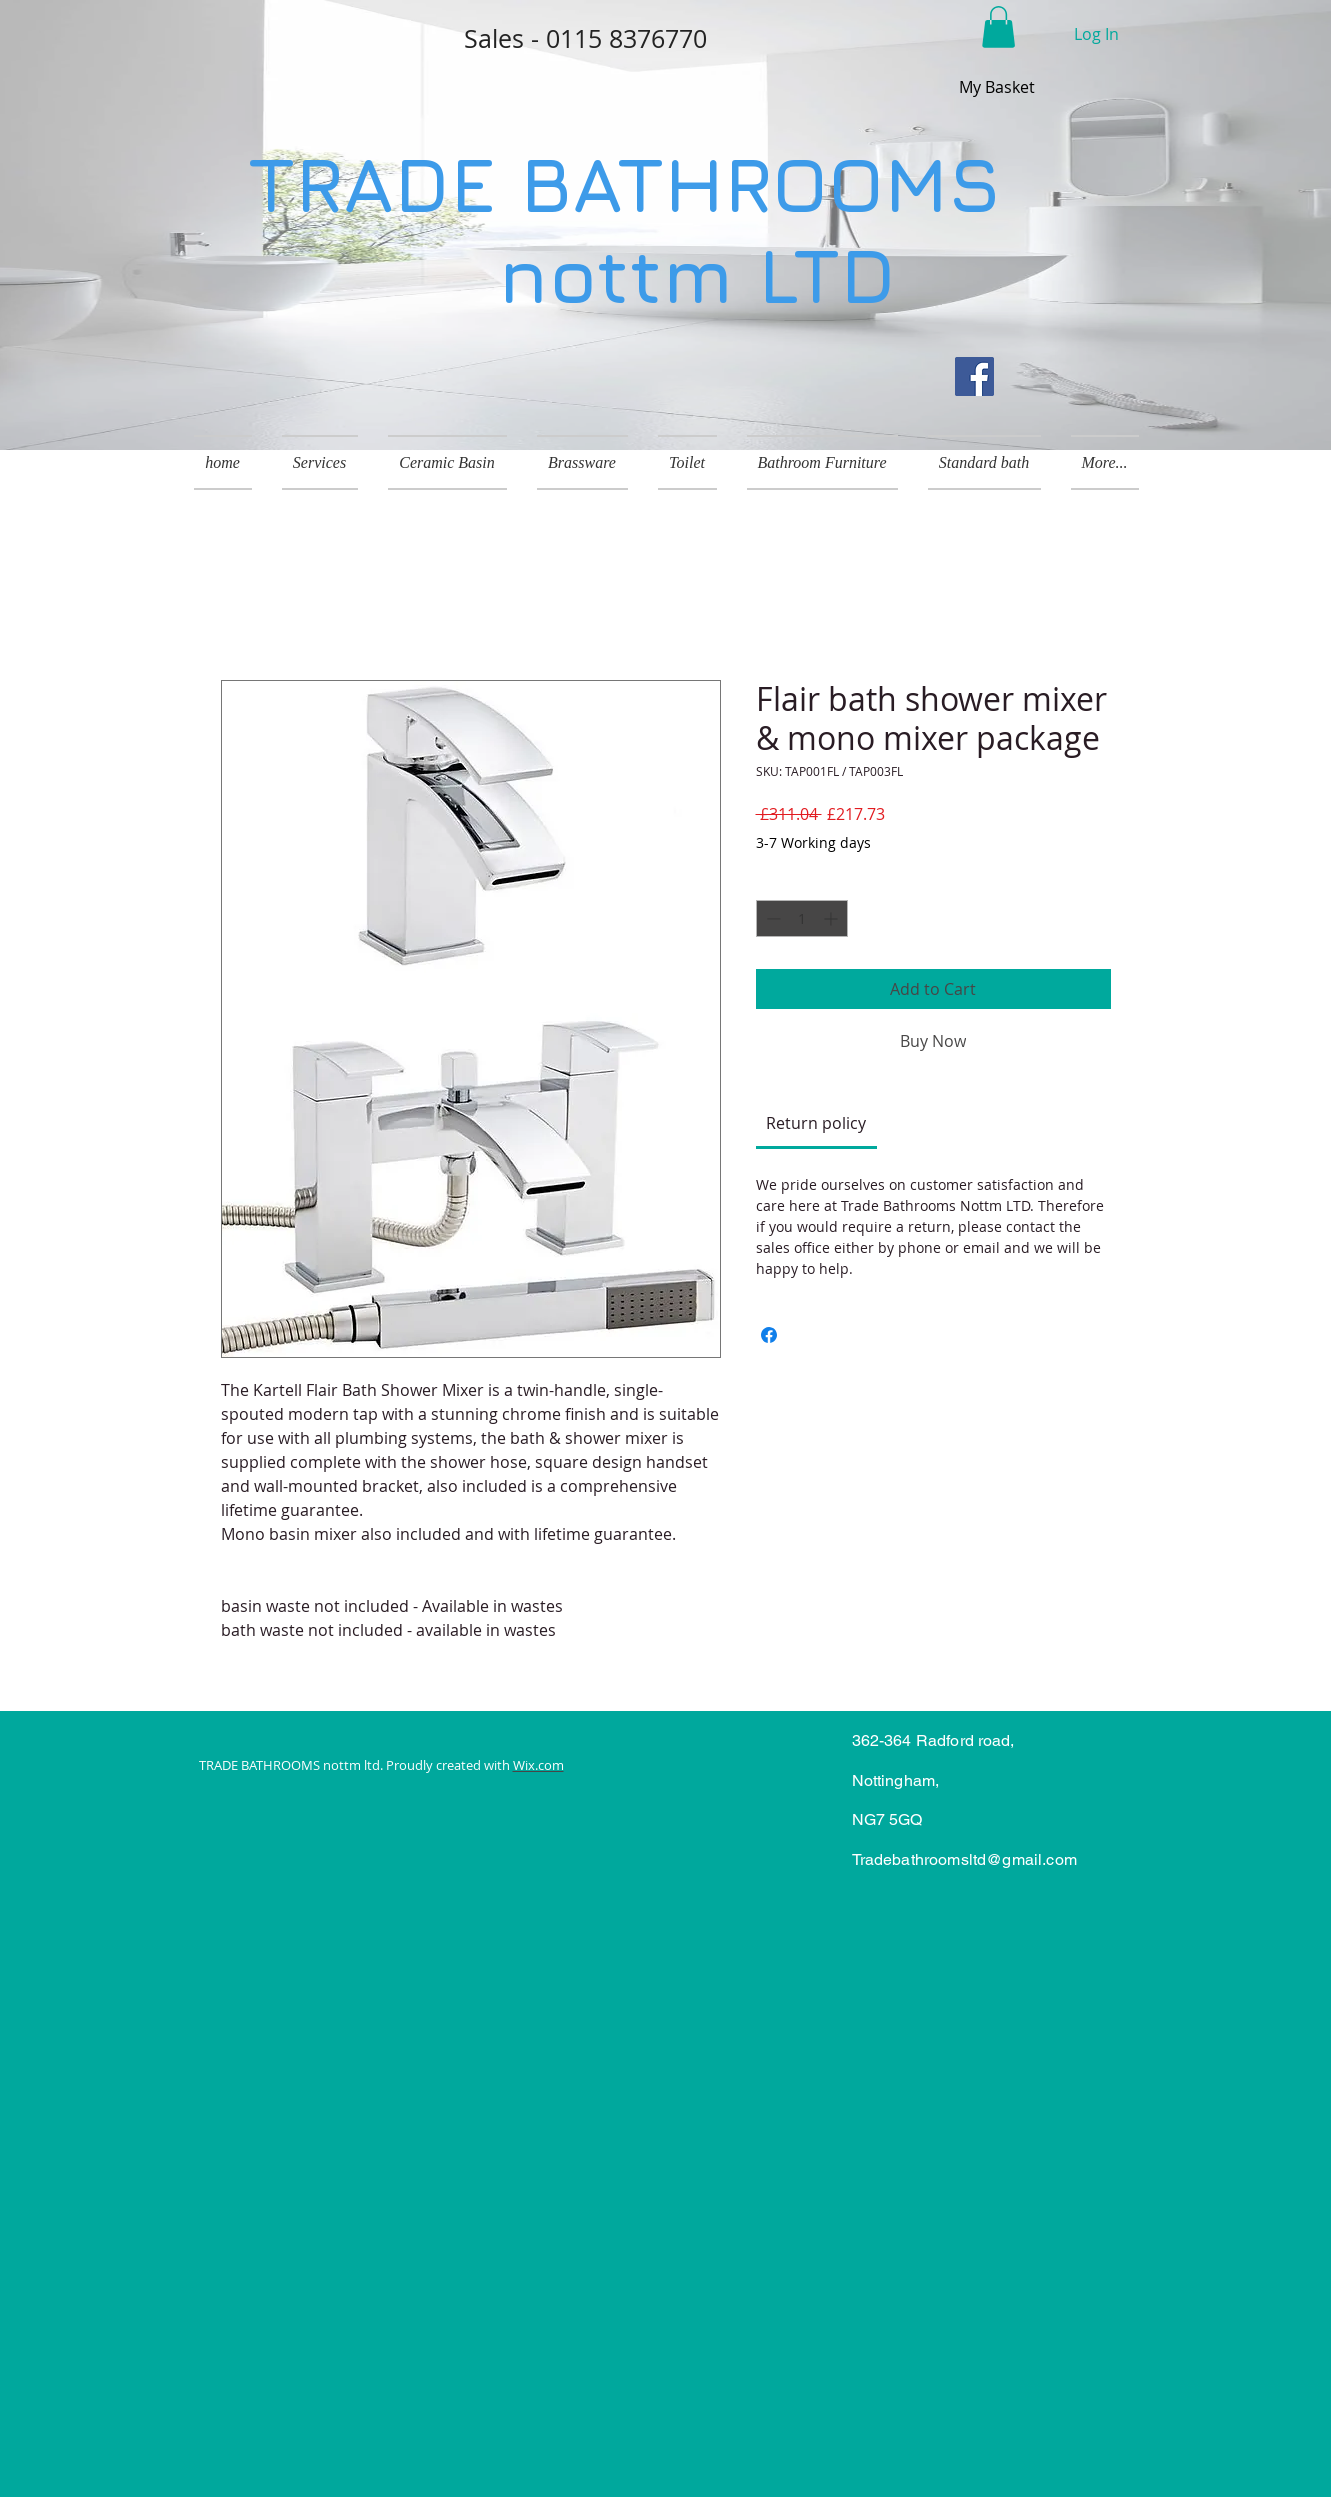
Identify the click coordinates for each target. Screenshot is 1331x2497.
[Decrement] (771, 918)
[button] (998, 27)
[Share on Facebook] (769, 1335)
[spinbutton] (802, 918)
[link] (816, 1123)
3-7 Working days (813, 842)
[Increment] (832, 918)
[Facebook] (974, 376)
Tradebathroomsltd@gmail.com (964, 1859)
